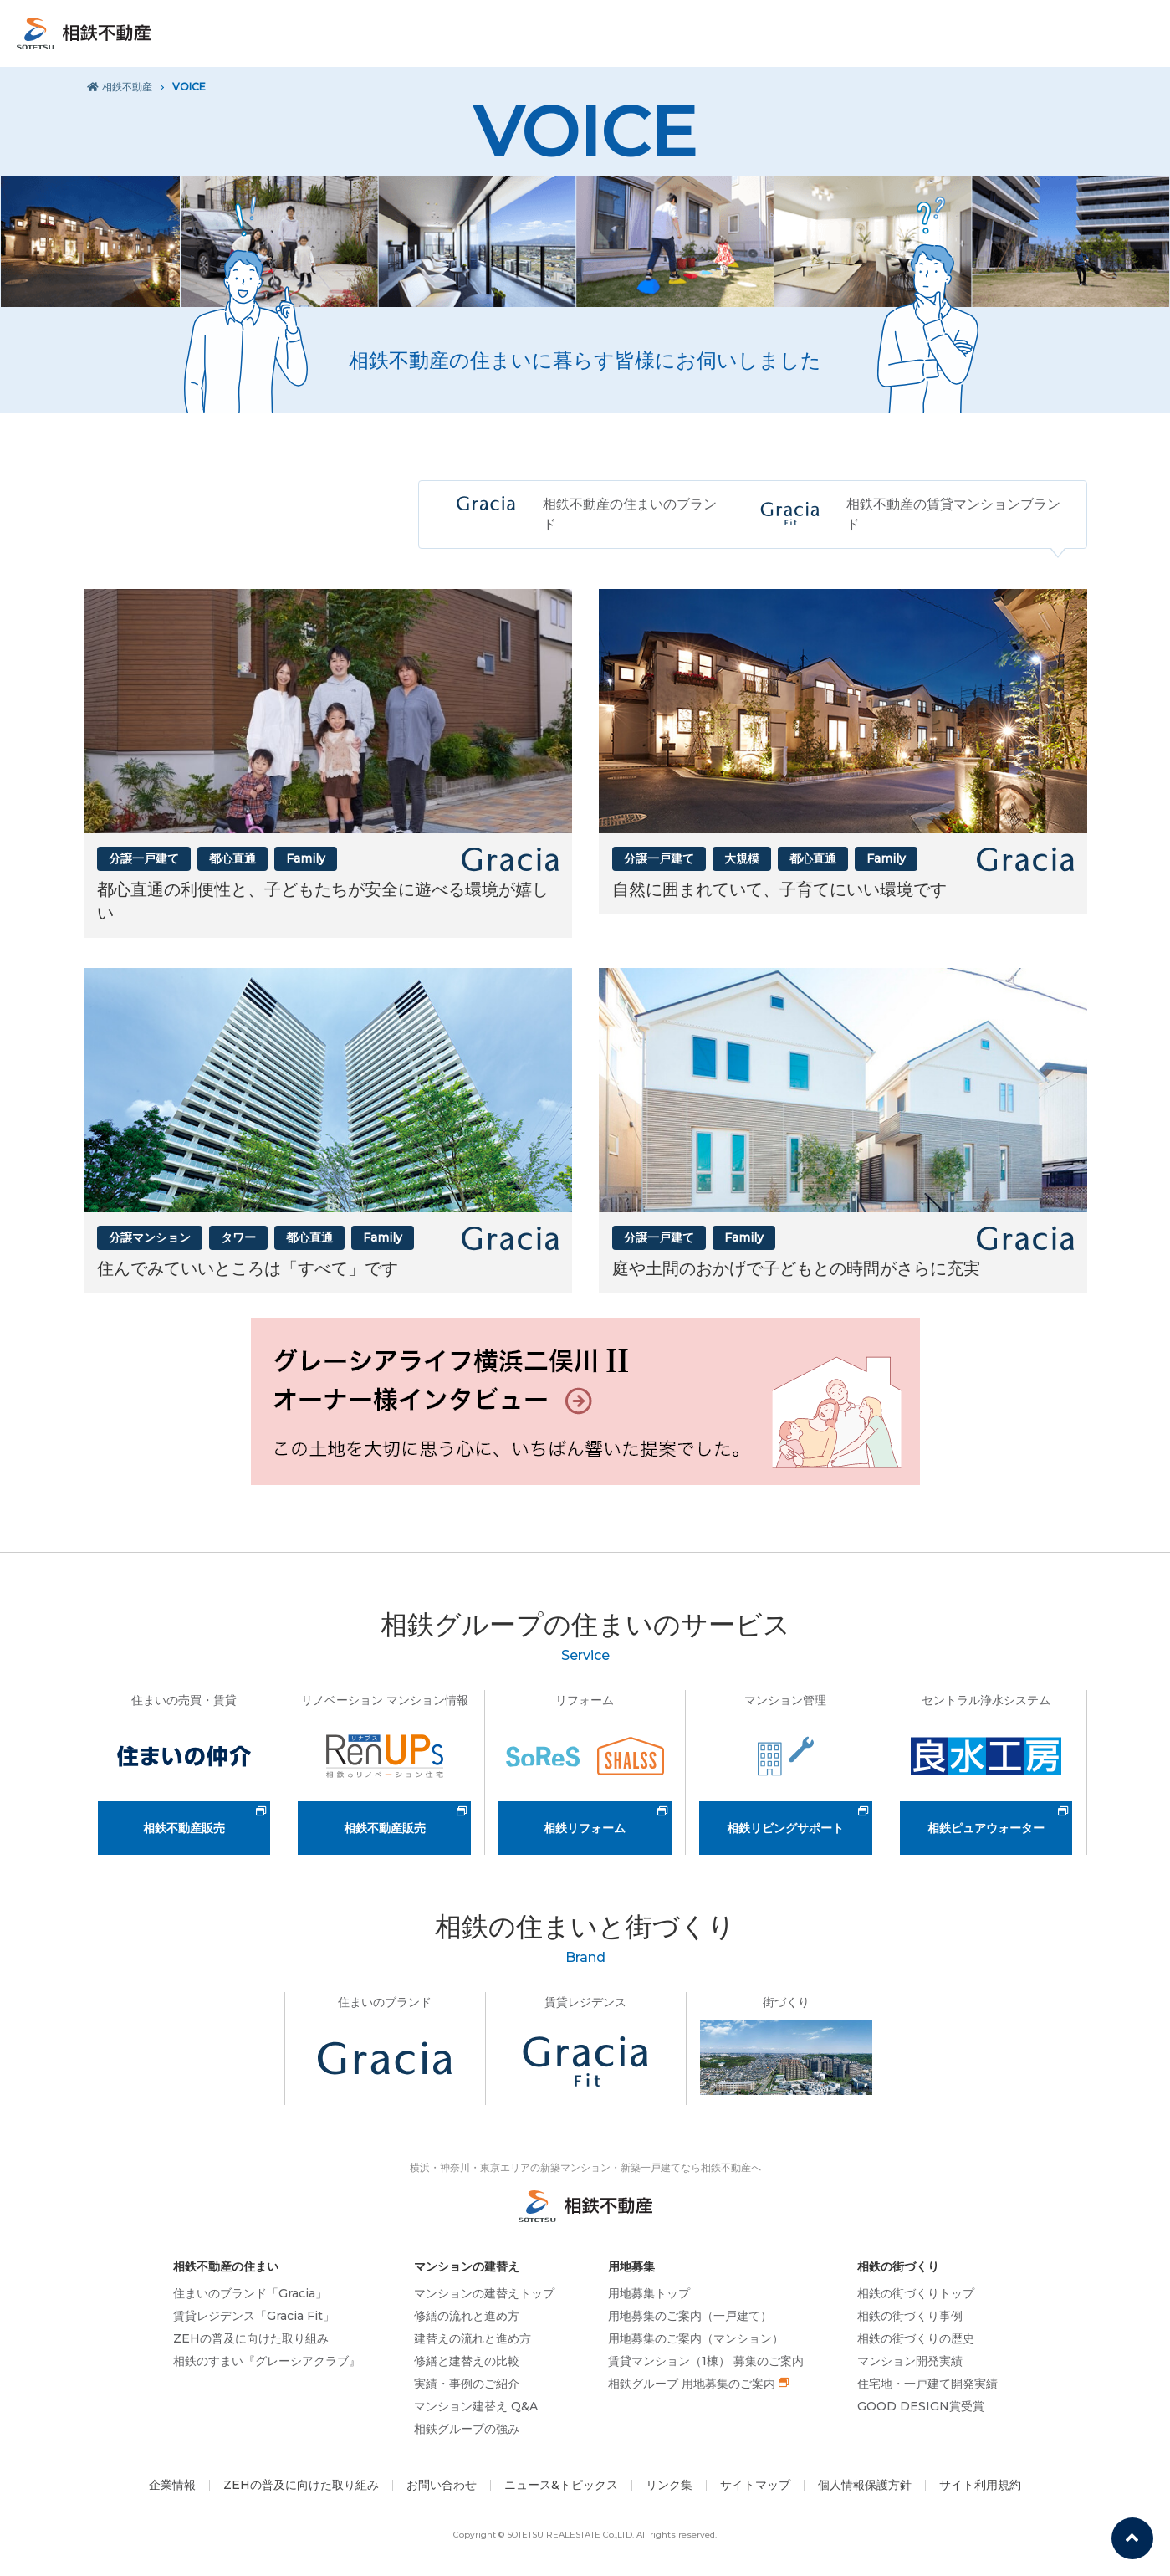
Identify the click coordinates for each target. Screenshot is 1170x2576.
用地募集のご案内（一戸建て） (690, 2315)
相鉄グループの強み (466, 2428)
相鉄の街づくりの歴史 (915, 2338)
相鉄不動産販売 (184, 1828)
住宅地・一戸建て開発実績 (927, 2383)
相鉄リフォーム (585, 1828)
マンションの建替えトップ (484, 2293)
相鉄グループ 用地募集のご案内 (691, 2383)
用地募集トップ (649, 2293)
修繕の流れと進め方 (466, 2315)
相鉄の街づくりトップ (915, 2293)
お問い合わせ (441, 2484)
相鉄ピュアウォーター (986, 1828)
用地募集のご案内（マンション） (696, 2338)
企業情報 (172, 2484)
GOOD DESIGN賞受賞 (920, 2406)
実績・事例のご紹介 (466, 2383)
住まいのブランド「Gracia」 (250, 2293)
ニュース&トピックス (561, 2484)
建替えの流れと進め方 (472, 2338)
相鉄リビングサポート (785, 1828)
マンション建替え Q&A (476, 2406)
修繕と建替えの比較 (466, 2361)
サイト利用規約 (980, 2484)
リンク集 (669, 2484)
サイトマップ (755, 2484)
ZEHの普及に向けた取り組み (251, 2338)
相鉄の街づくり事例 (910, 2315)
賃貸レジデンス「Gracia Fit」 (254, 2315)
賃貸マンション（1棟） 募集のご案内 (706, 2361)
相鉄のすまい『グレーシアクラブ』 (266, 2361)
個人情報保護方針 (865, 2484)
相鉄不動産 (119, 86)
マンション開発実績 (910, 2361)
